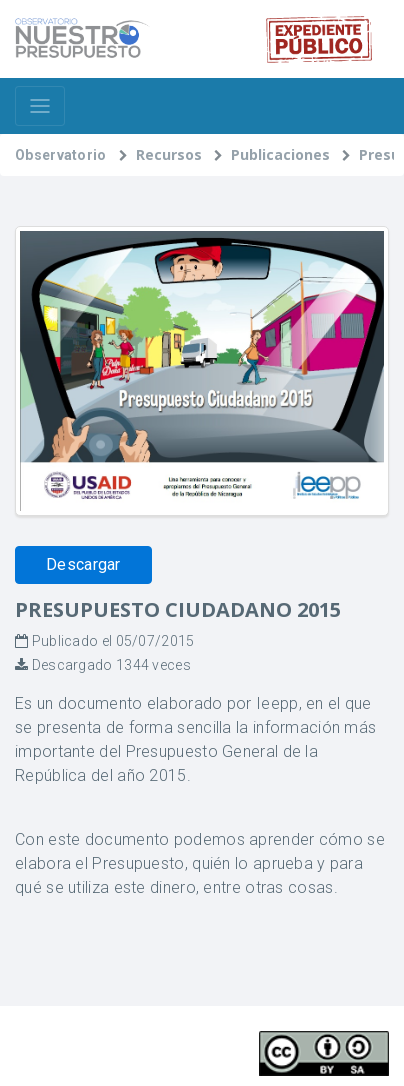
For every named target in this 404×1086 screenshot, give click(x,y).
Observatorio (61, 155)
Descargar (83, 564)
